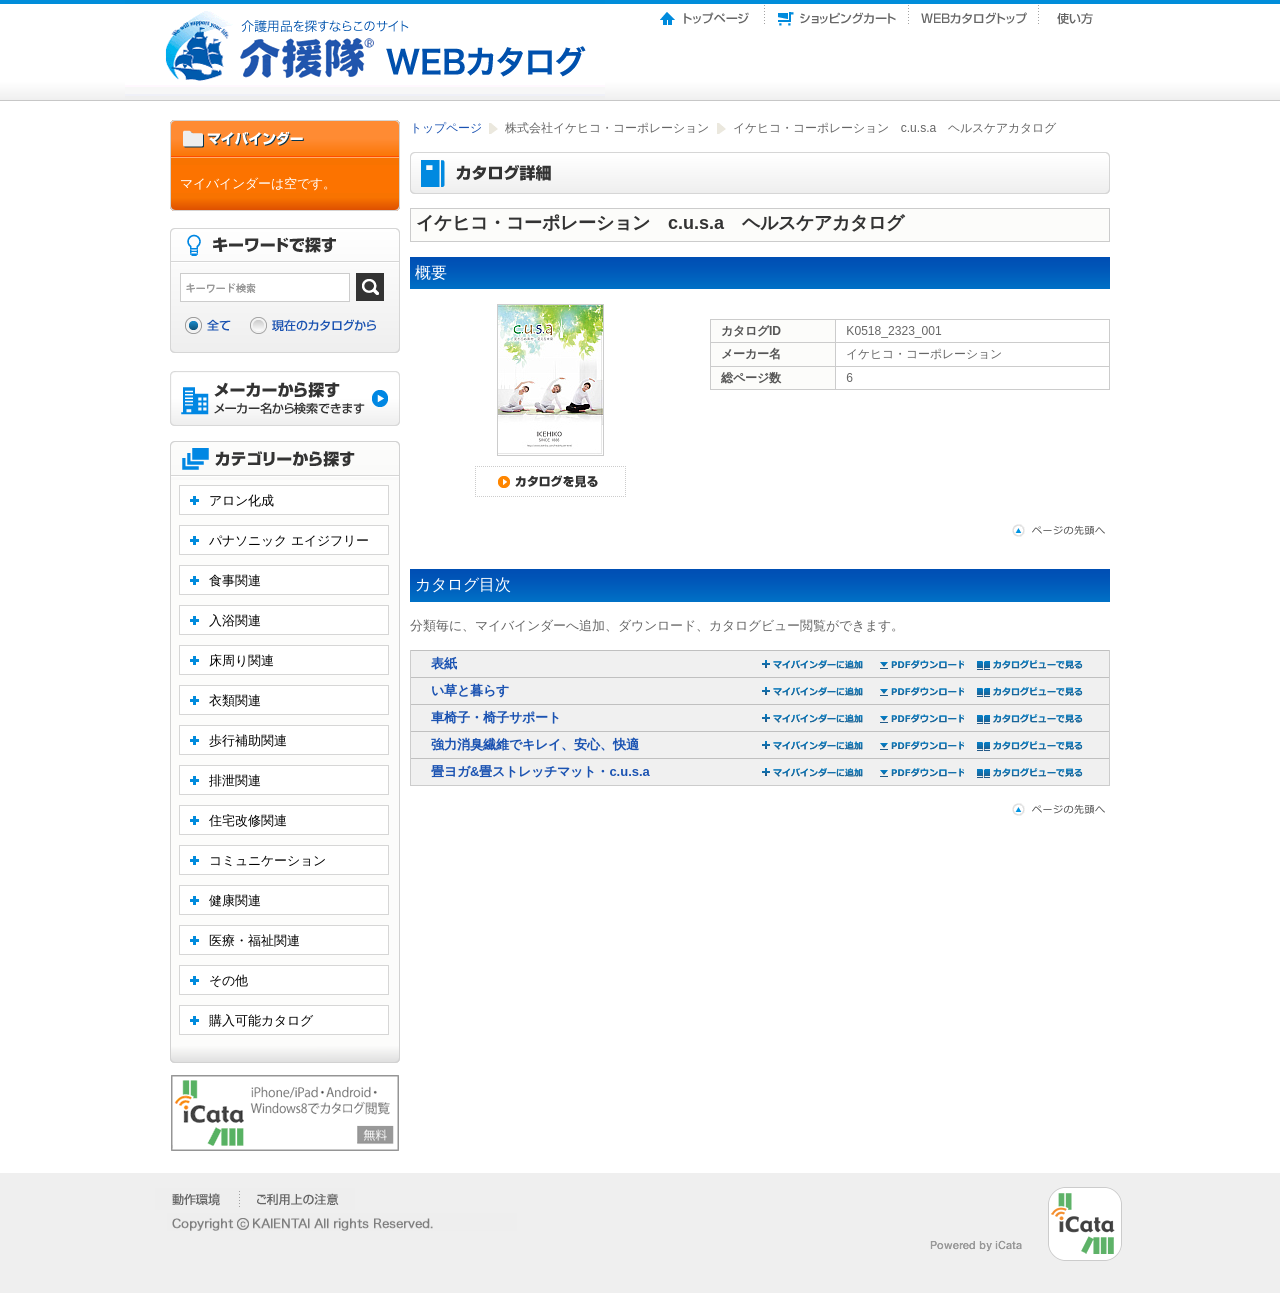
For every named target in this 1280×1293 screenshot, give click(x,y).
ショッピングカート (837, 13)
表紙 (444, 663)
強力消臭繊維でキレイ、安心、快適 (535, 744)
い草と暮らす (470, 690)
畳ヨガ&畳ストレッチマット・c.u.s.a (540, 771)
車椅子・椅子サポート (496, 717)
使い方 (1077, 13)
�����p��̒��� (297, 1199)
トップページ (706, 13)
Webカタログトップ (974, 13)
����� (197, 1199)
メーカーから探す (285, 400)
